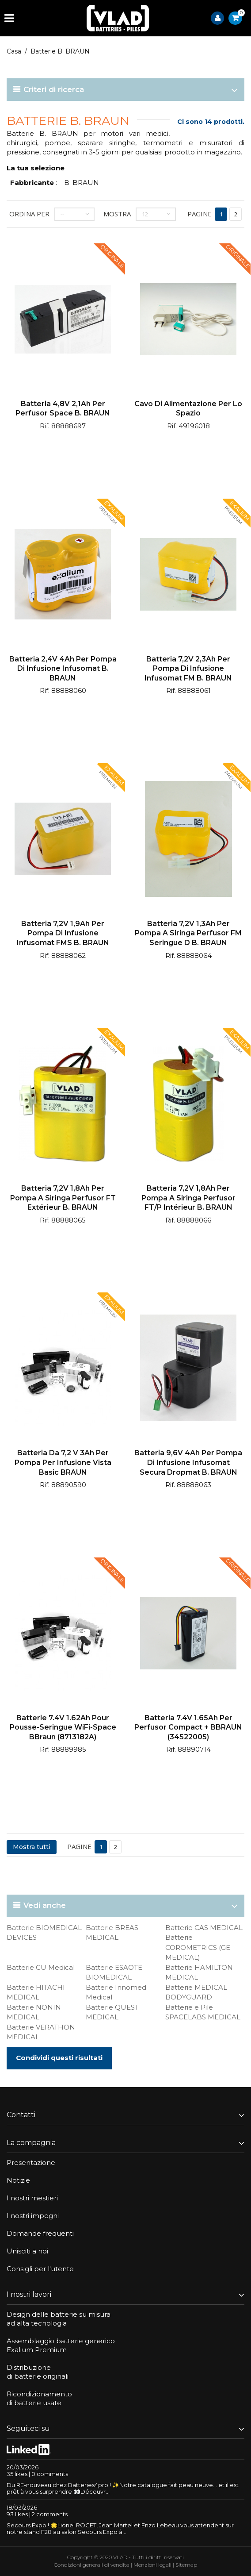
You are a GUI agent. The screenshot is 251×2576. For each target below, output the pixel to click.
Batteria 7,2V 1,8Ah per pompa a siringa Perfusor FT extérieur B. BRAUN (63, 1197)
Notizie (18, 2180)
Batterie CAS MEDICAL (204, 1927)
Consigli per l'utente (40, 2269)
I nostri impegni (33, 2215)
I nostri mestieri (32, 2198)
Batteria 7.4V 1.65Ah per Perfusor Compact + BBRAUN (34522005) (188, 1727)
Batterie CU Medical (41, 1967)
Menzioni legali (152, 2564)
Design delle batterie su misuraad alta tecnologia (58, 2318)
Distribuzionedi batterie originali (37, 2371)
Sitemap (186, 2564)
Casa (14, 51)
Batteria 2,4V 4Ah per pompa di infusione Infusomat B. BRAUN (63, 668)
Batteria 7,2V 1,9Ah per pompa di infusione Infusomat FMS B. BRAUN (63, 933)
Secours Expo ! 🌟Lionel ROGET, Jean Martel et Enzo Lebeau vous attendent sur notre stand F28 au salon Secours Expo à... (120, 2528)
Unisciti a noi (27, 2251)
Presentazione (31, 2162)
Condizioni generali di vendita (91, 2564)
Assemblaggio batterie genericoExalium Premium (61, 2345)
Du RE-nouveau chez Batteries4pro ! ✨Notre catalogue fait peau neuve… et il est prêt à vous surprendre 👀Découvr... (123, 2488)
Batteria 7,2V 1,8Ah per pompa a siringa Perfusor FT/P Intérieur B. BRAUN (188, 1197)
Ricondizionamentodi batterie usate (39, 2398)
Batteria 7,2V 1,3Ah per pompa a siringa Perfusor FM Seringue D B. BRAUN (188, 933)
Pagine (199, 213)
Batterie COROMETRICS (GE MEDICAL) (197, 1947)
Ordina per (29, 213)
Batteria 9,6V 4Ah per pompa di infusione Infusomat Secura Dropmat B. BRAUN (188, 1462)
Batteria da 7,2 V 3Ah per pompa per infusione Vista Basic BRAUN (63, 1462)
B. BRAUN (81, 182)
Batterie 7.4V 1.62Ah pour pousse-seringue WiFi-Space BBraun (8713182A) (63, 1727)
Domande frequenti (40, 2233)
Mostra (117, 213)
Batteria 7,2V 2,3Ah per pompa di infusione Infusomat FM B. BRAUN (188, 668)
